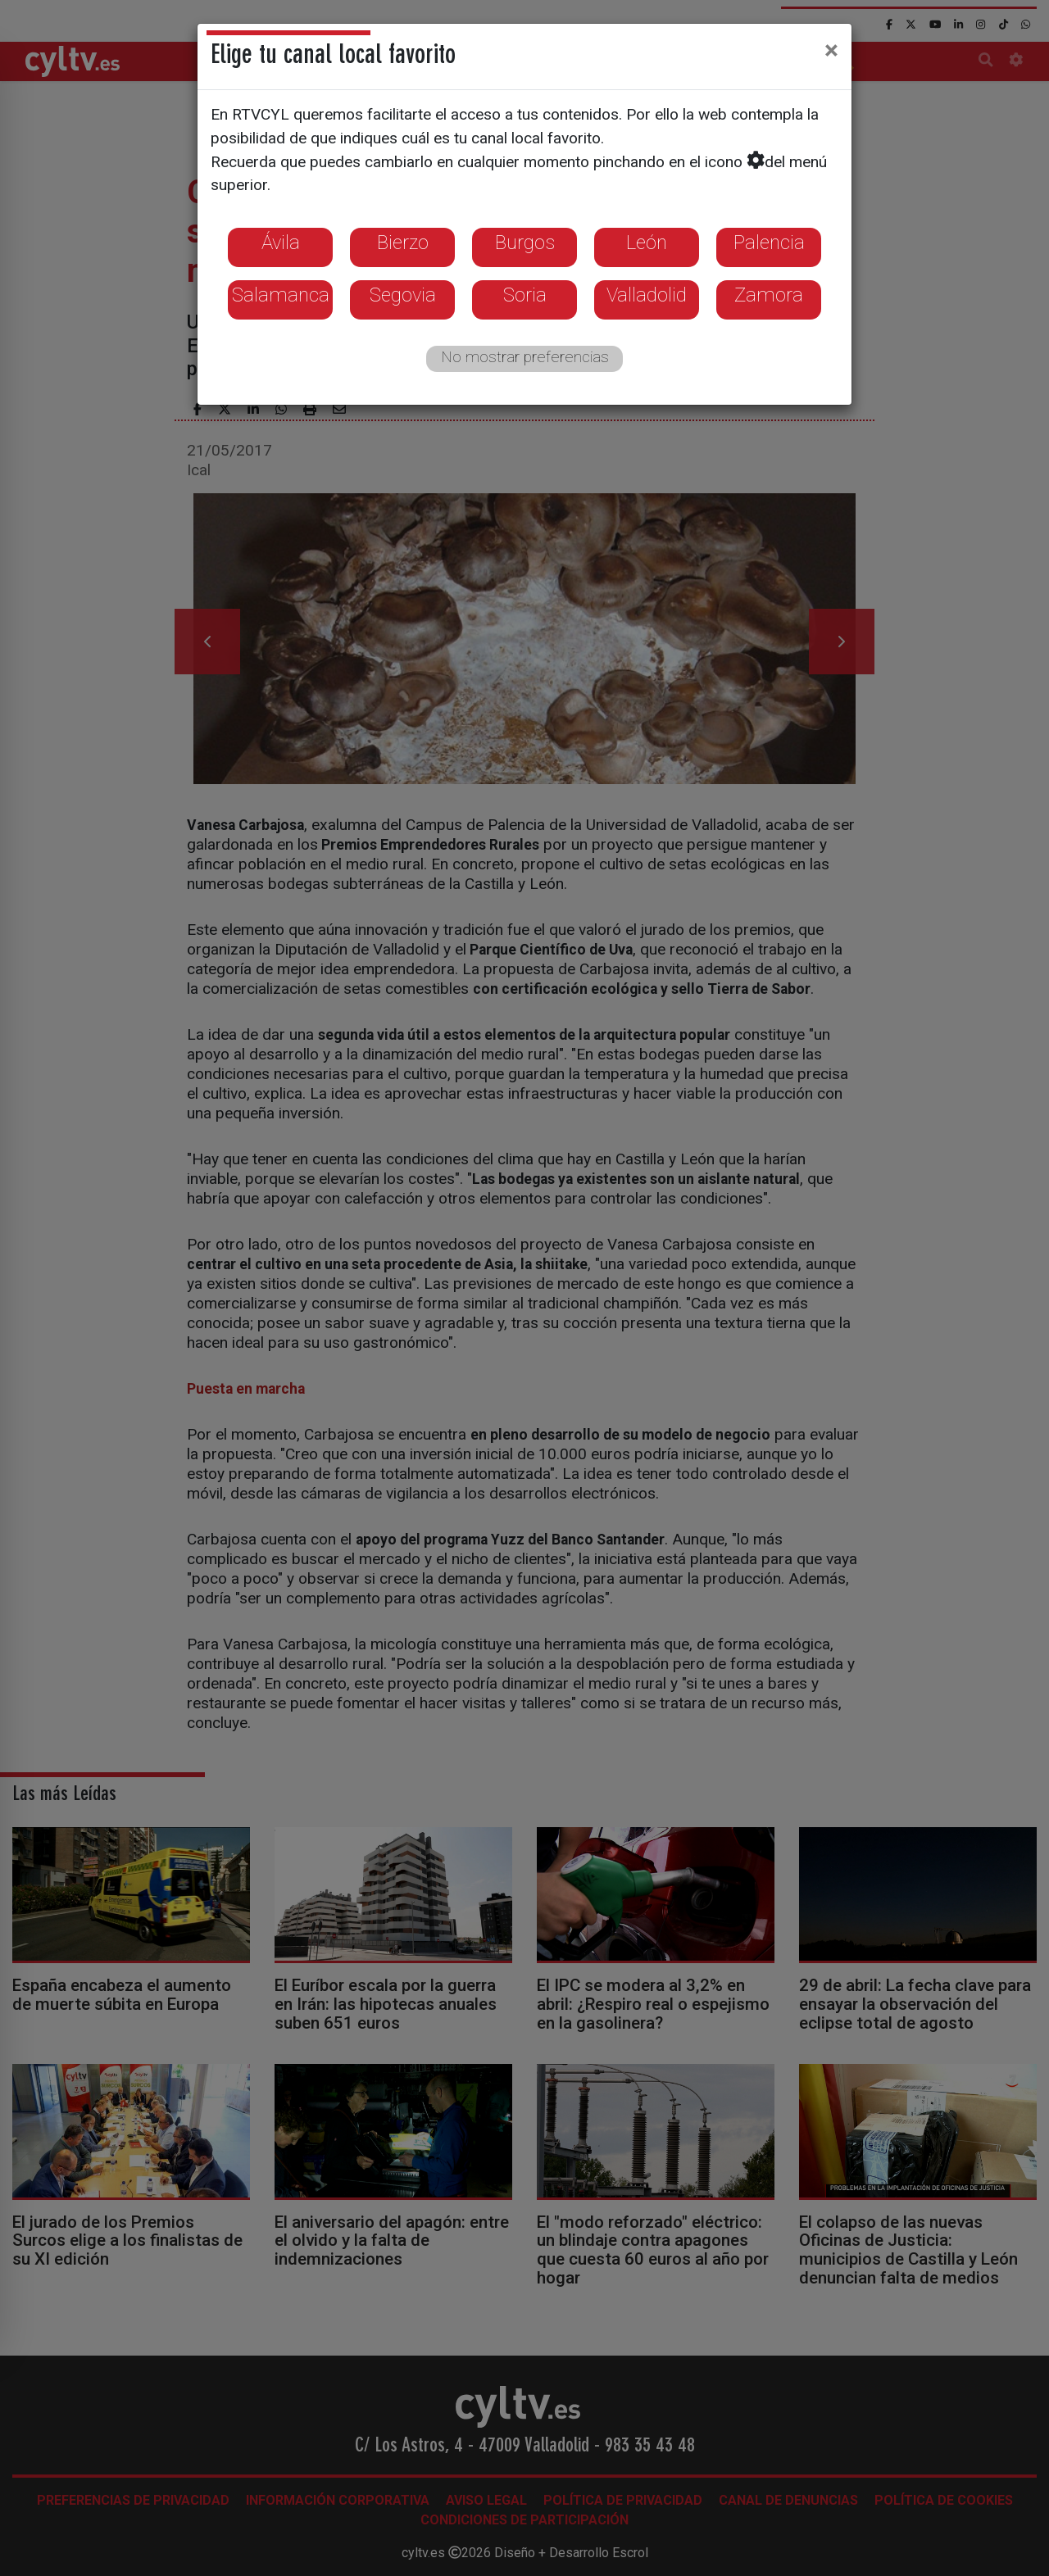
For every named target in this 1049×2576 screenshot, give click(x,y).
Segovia (403, 294)
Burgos (525, 242)
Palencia (769, 242)
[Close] (831, 50)
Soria (525, 294)
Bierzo (403, 242)
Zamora (768, 294)
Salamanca (280, 294)
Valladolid (646, 294)
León (646, 242)
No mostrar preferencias (525, 356)
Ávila (280, 242)
